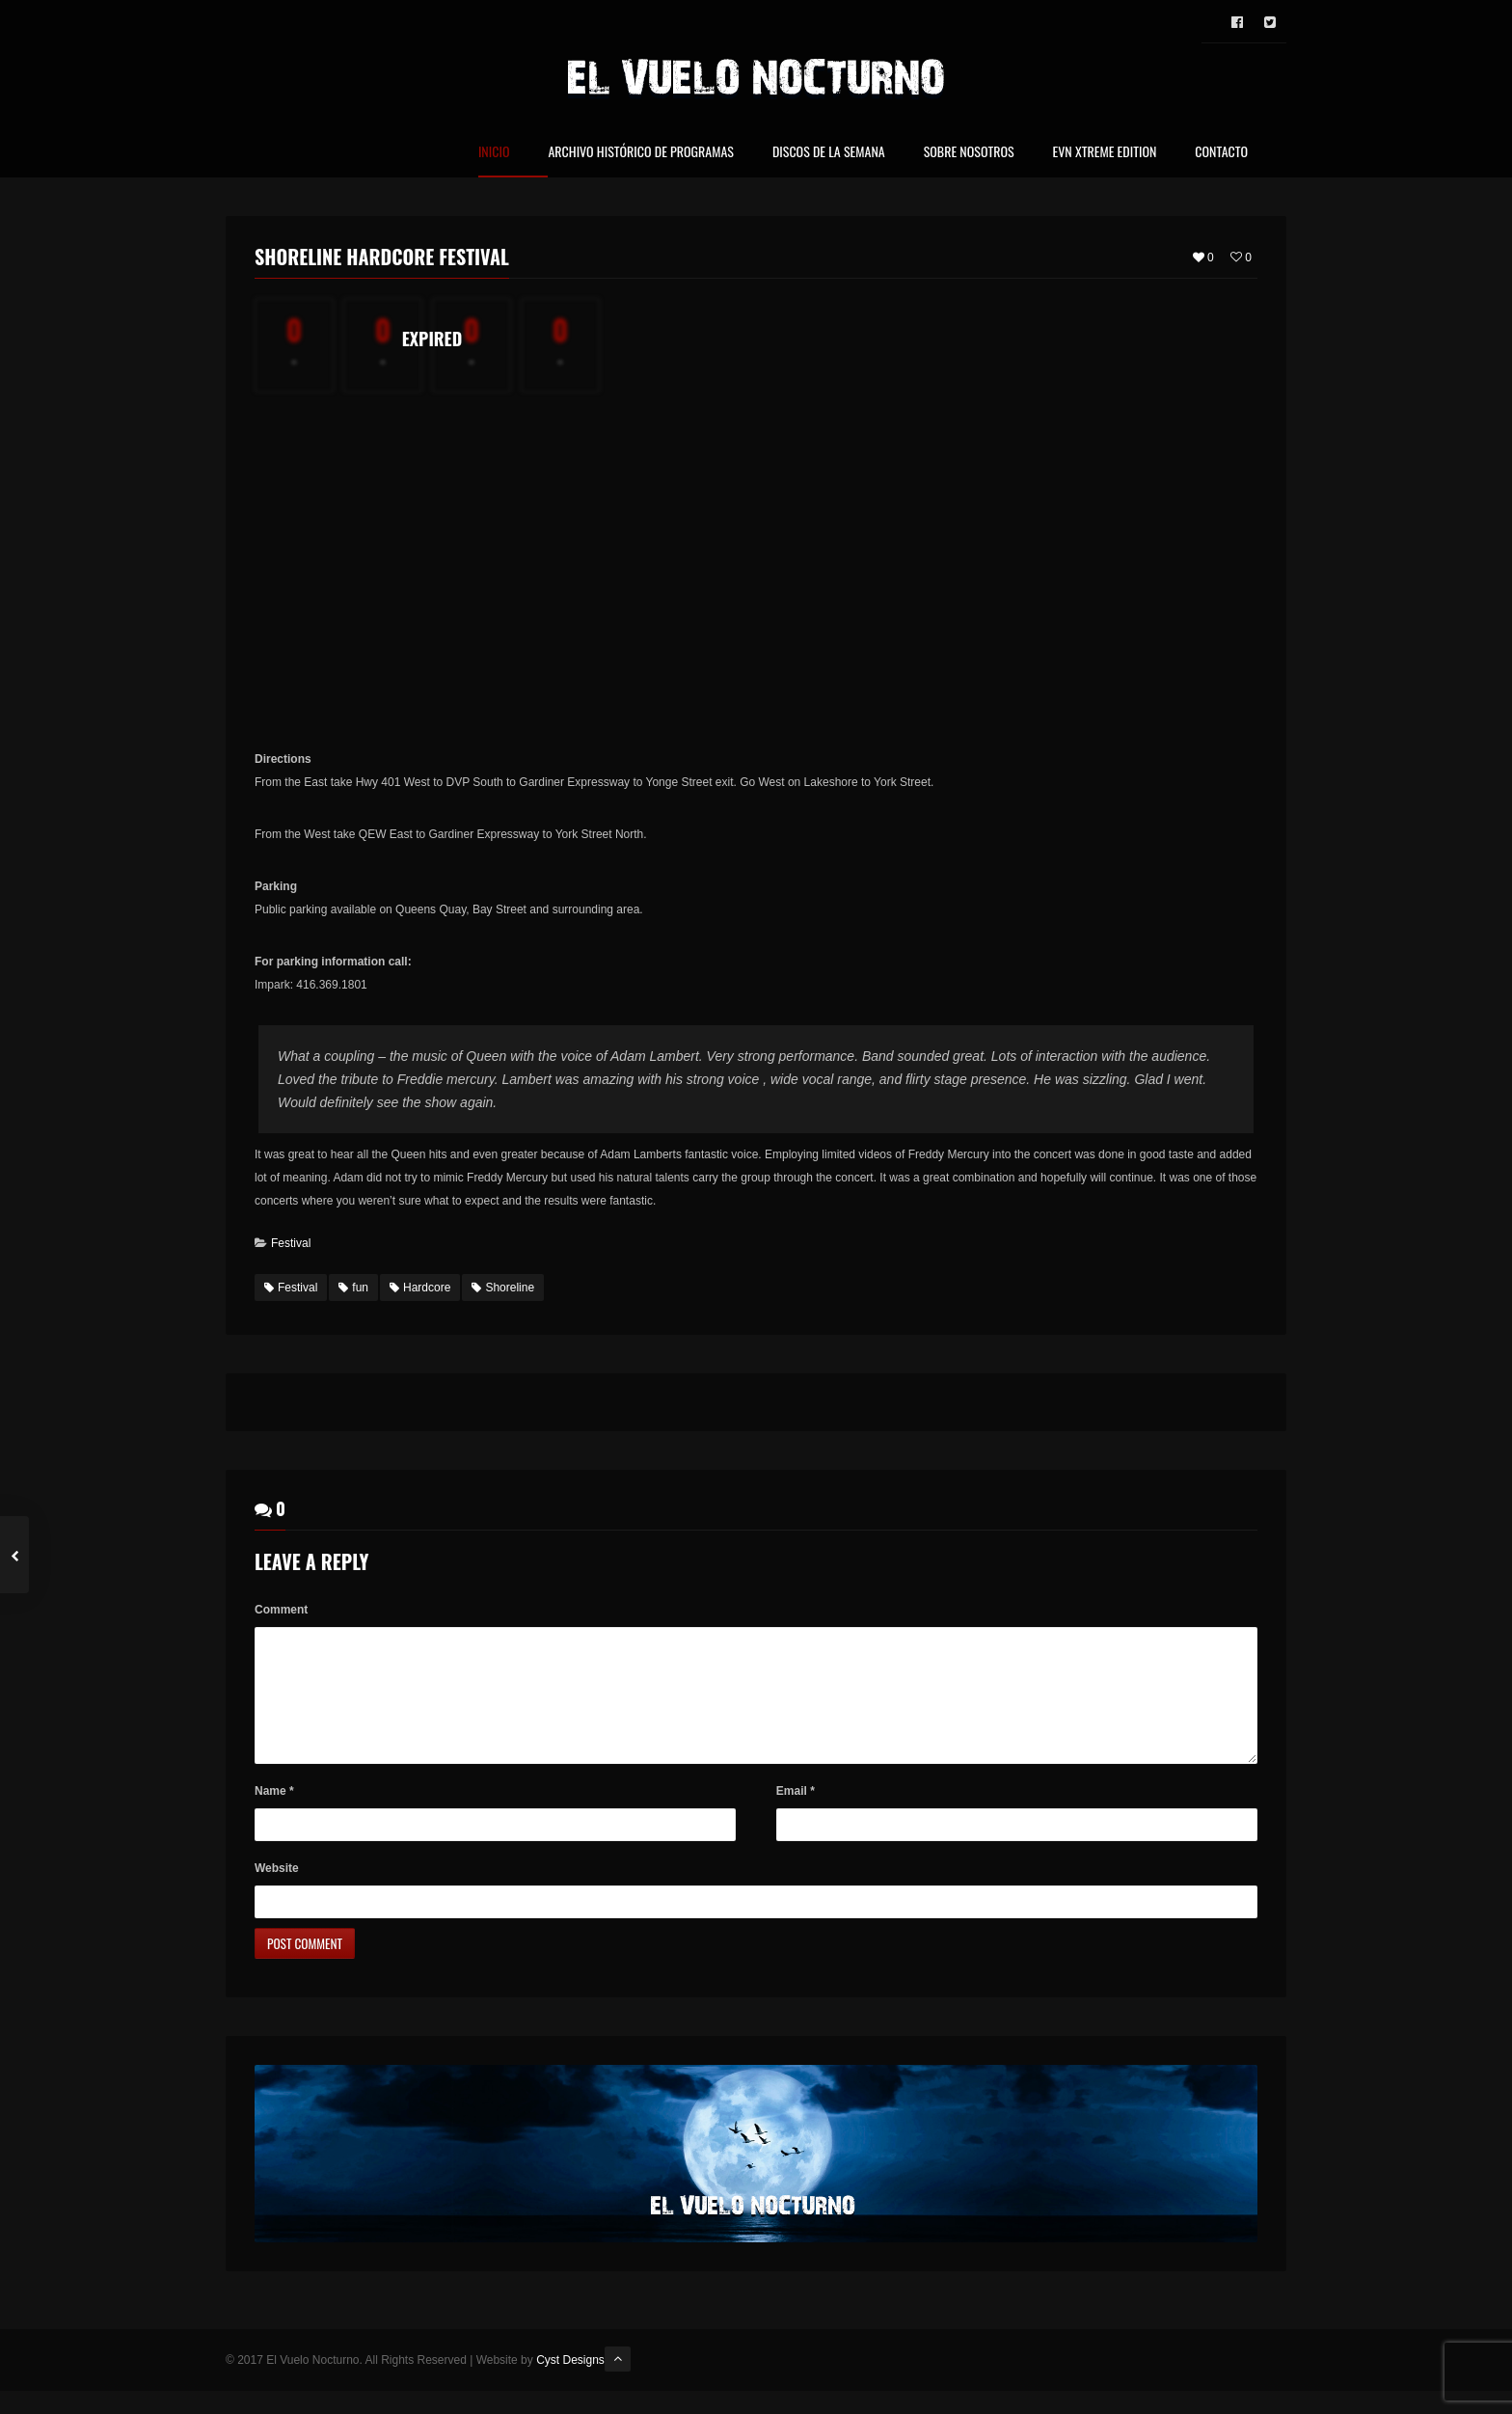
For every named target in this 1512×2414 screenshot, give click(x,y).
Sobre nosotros (969, 153)
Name (274, 1814)
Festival (290, 1243)
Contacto (1221, 153)
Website (277, 1891)
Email (795, 1814)
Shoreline (503, 1287)
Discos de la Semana (828, 153)
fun (353, 1287)
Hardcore (420, 1287)
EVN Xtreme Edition (1105, 153)
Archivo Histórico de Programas (640, 153)
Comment (281, 1609)
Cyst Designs (570, 2383)
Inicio (494, 153)
